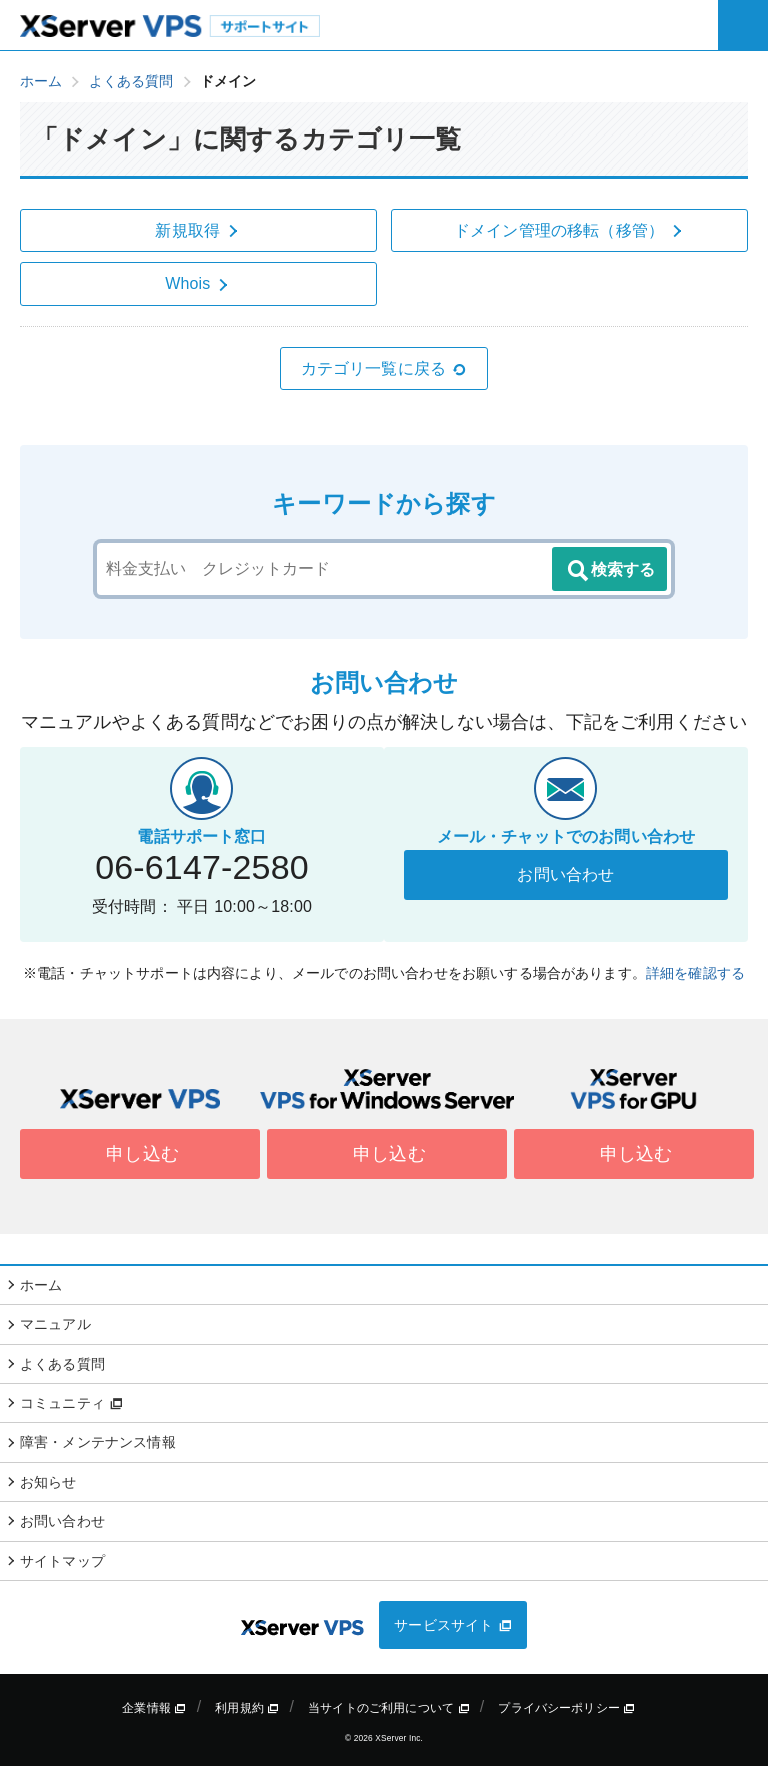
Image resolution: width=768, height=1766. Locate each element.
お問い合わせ (565, 874)
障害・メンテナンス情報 (98, 1442)
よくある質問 (62, 1364)
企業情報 (154, 1708)
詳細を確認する (695, 973)
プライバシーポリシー (566, 1708)
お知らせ (48, 1482)
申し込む (140, 1154)
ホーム (41, 1285)
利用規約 (247, 1708)
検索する (610, 571)
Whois (198, 284)
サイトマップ (62, 1561)
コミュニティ (71, 1403)
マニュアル (55, 1324)
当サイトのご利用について (389, 1708)
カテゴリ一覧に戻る (384, 369)
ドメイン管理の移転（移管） (569, 231)
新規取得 (198, 231)
